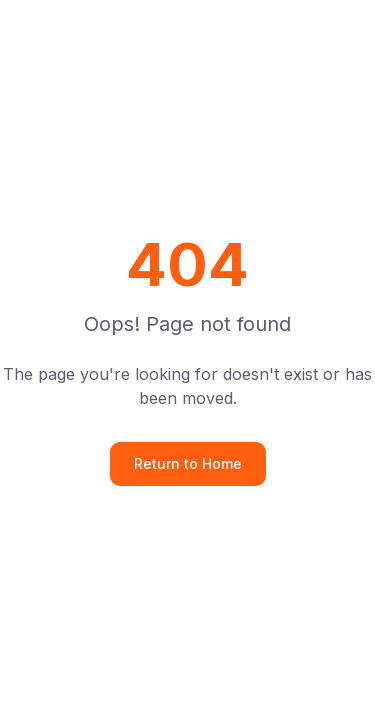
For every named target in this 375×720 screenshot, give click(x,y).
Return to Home (188, 463)
